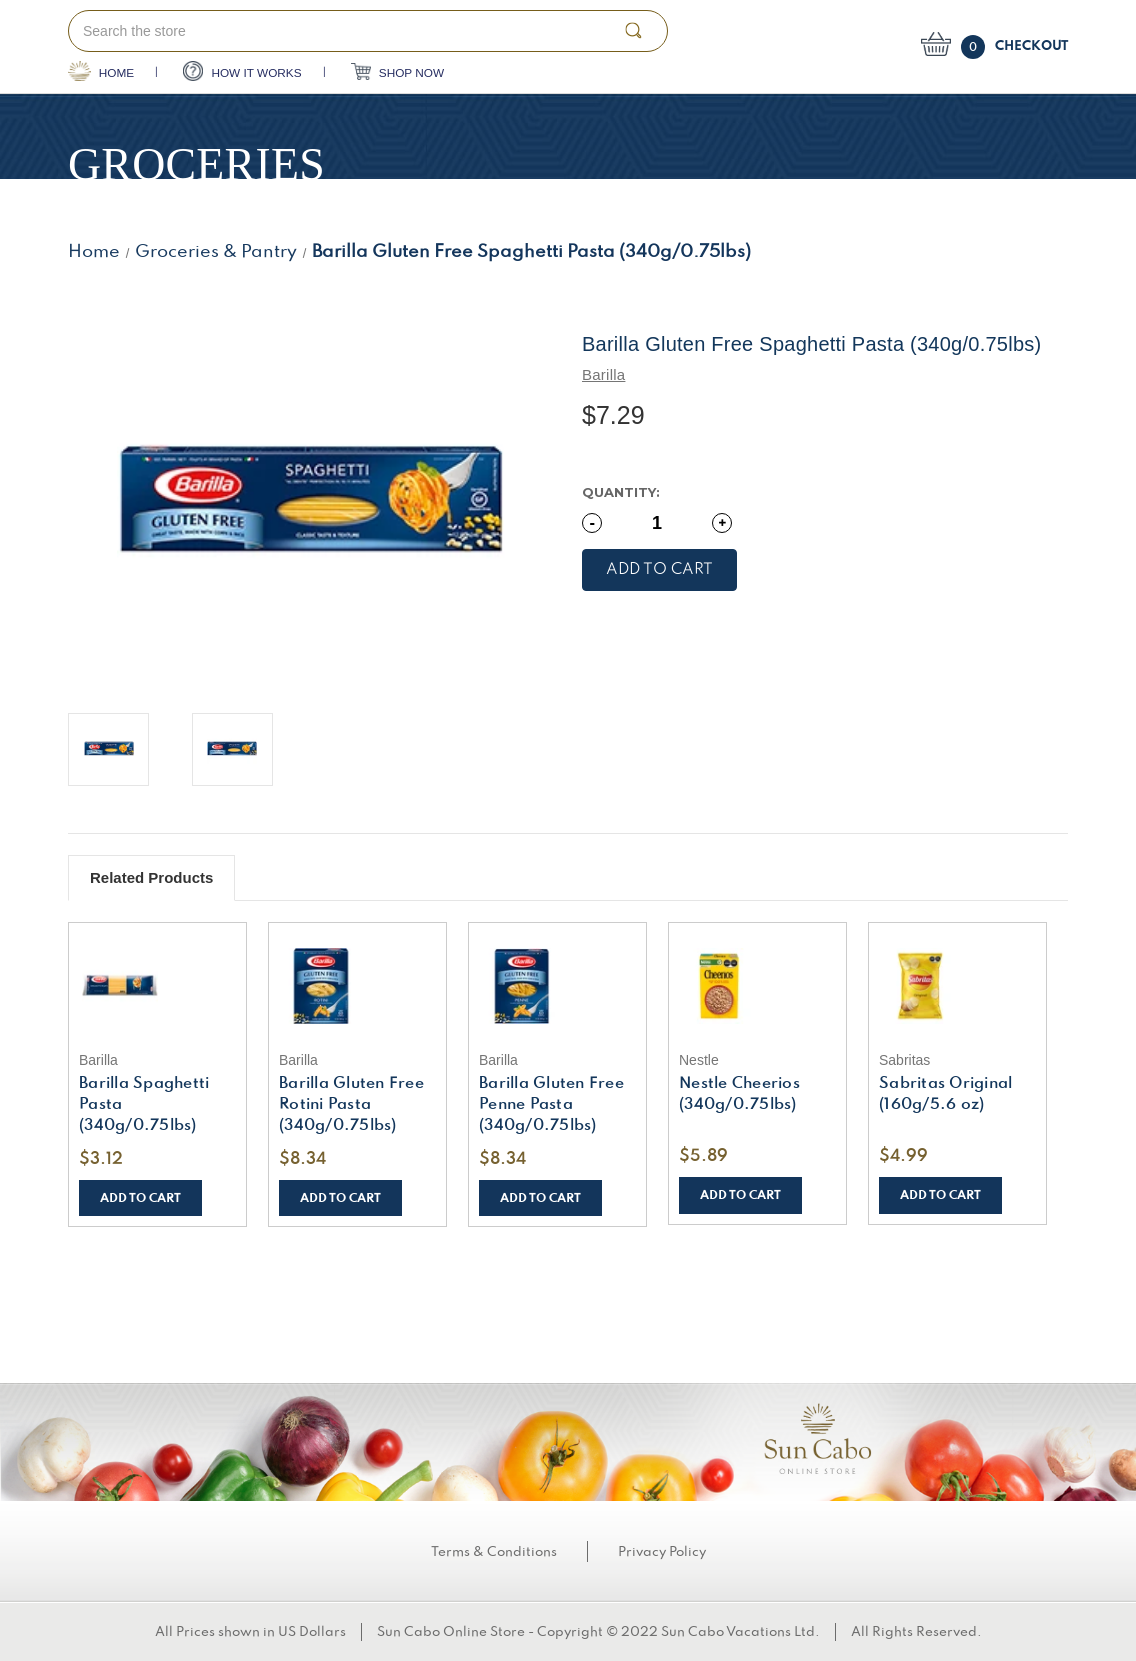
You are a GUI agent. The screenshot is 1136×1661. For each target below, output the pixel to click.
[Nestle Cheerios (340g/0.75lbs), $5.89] (757, 986)
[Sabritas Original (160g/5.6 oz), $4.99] (957, 986)
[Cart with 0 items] (994, 47)
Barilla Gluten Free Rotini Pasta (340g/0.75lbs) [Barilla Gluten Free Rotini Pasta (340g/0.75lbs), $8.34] (351, 1105)
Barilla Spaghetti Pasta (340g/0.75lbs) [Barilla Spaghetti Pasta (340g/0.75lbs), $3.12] (144, 1105)
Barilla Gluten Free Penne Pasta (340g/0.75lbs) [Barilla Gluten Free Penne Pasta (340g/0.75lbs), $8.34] (551, 1105)
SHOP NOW (398, 71)
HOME (101, 71)
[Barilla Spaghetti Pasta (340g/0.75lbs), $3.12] (157, 986)
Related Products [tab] (151, 877)
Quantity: (621, 492)
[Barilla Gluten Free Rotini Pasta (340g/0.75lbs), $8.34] (357, 986)
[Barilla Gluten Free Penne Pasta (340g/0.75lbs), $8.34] (557, 986)
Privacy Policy (662, 1552)
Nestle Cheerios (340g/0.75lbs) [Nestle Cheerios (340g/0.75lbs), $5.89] (739, 1094)
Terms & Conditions (494, 1552)
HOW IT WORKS (242, 71)
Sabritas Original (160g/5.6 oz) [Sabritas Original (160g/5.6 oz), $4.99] (945, 1094)
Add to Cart (140, 1198)
